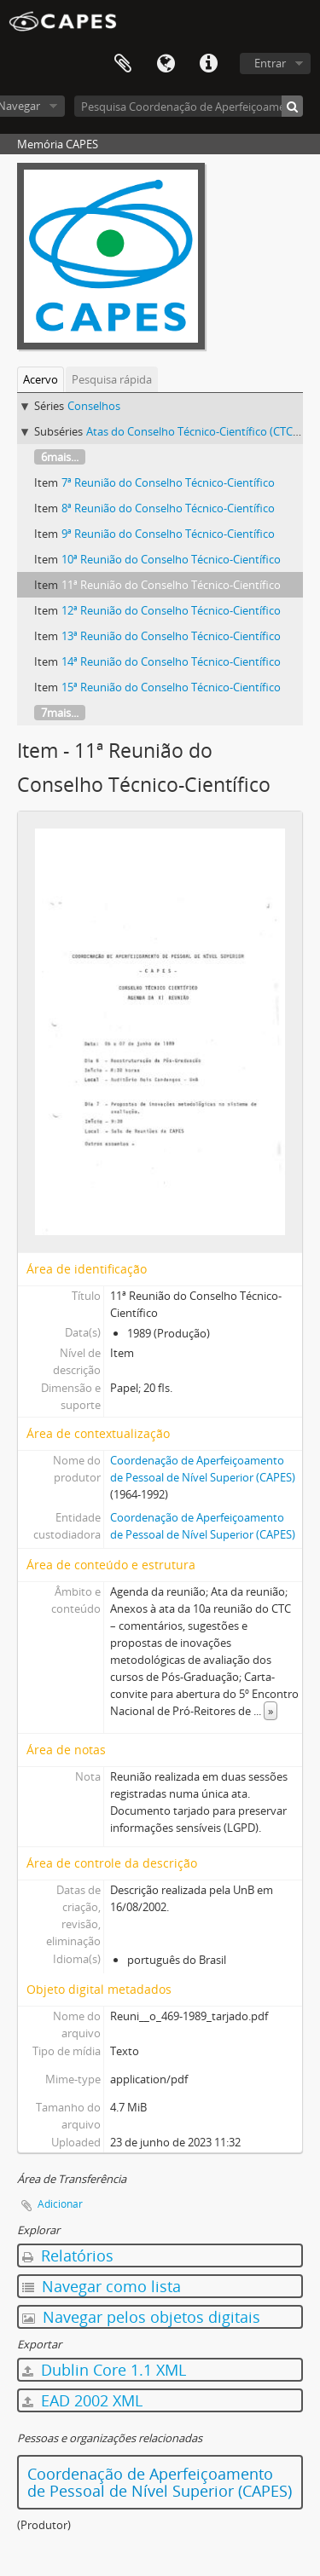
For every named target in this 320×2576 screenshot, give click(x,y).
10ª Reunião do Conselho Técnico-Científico (171, 559)
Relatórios (67, 2255)
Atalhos (208, 64)
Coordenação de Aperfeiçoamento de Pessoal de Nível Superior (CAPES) (159, 2482)
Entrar (270, 63)
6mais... (60, 457)
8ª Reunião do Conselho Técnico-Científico (168, 508)
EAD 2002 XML (82, 2400)
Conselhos (93, 405)
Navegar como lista (101, 2286)
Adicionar (60, 2204)
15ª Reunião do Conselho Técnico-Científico (171, 687)
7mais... (60, 712)
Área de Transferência (123, 64)
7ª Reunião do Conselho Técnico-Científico (168, 482)
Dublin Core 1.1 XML (104, 2369)
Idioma (165, 64)
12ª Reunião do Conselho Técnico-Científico (171, 610)
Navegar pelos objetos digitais (141, 2317)
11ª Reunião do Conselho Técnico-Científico (171, 584)
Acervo (40, 379)
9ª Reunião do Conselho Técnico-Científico (168, 533)
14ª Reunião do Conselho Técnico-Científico (171, 661)
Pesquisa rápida (112, 379)
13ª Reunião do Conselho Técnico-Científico (171, 636)
